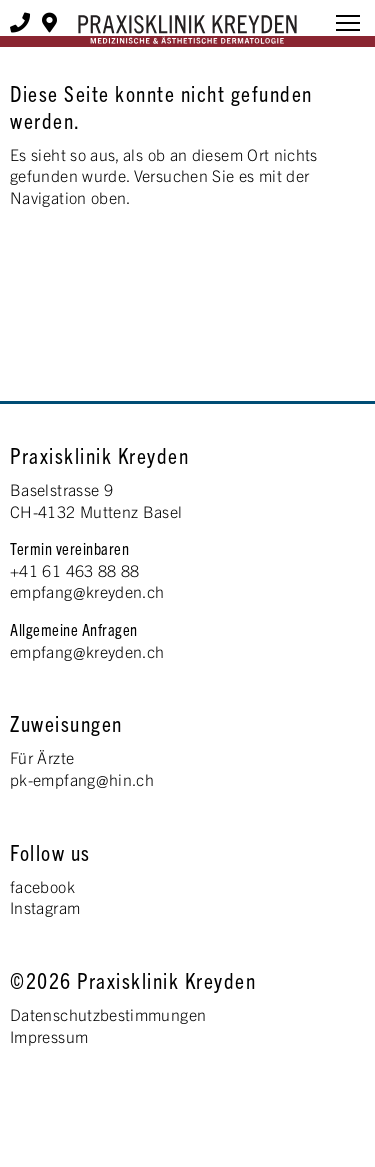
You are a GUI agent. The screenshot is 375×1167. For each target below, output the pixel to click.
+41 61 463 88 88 (75, 570)
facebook (42, 886)
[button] (348, 26)
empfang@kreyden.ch (87, 591)
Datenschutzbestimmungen (108, 1014)
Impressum (49, 1036)
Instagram (45, 907)
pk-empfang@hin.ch (82, 779)
